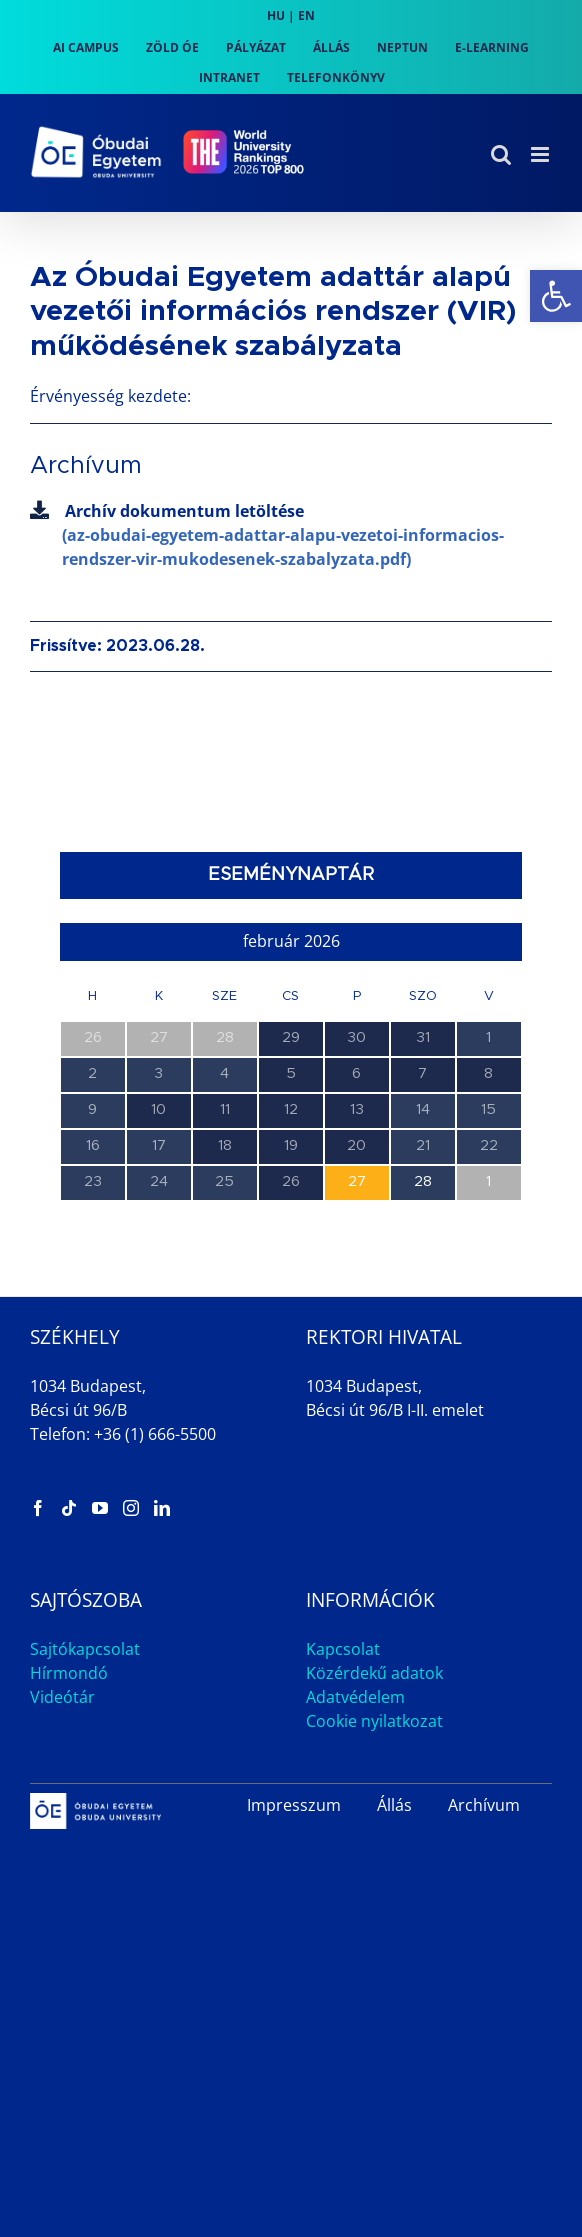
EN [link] (306, 15)
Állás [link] (394, 1805)
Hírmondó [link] (69, 1673)
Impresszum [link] (294, 1805)
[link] (556, 296)
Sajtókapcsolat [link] (85, 1649)
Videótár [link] (62, 1697)
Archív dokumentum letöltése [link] (291, 535)
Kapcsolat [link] (343, 1649)
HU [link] (276, 15)
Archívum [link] (484, 1805)
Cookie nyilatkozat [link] (374, 1721)
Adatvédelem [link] (355, 1697)
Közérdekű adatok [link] (374, 1673)
